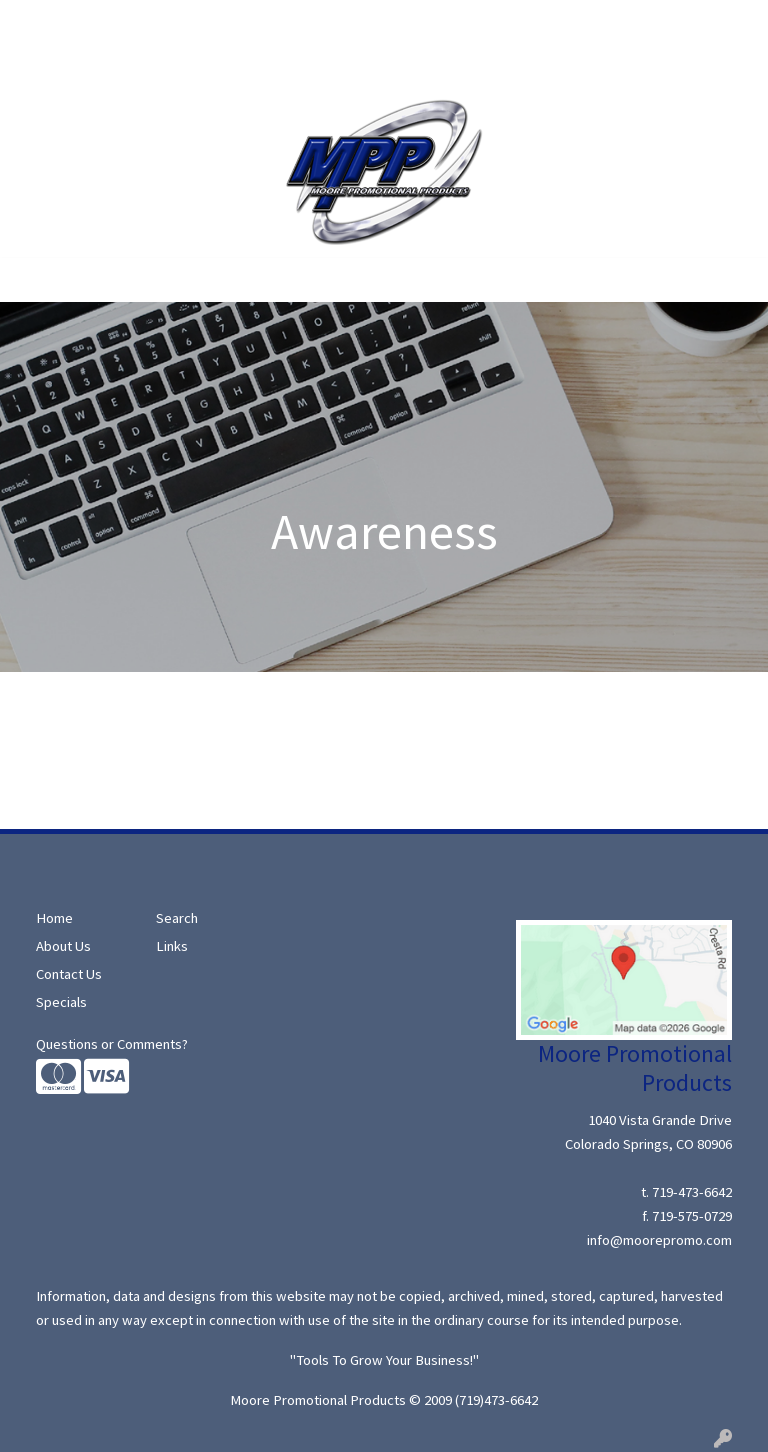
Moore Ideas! (62, 66)
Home (40, 22)
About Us (106, 22)
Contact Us (158, 66)
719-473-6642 (692, 1192)
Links (172, 946)
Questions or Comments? (112, 1044)
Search (174, 22)
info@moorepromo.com (659, 1240)
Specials (239, 22)
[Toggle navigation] (31, 280)
